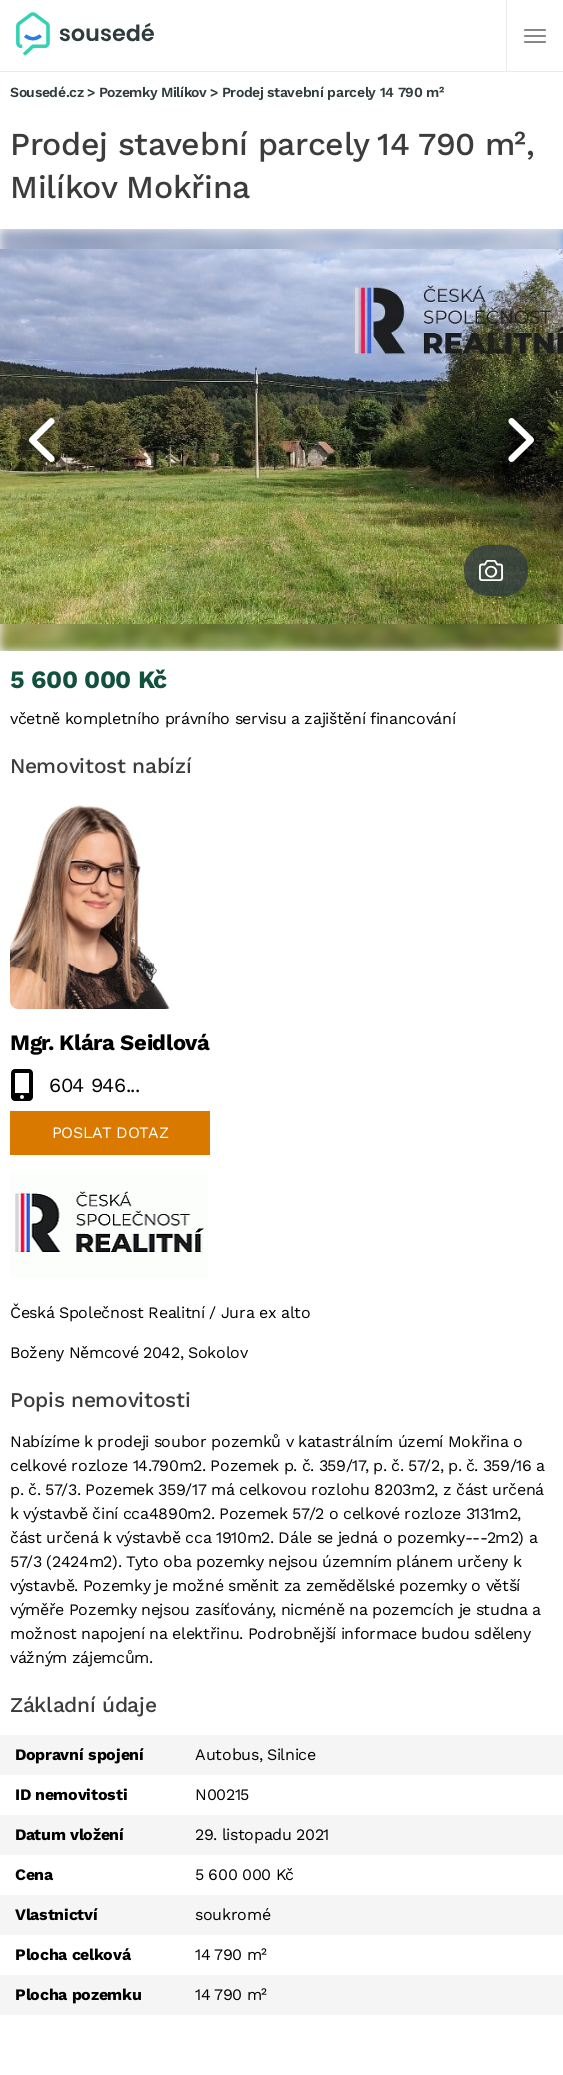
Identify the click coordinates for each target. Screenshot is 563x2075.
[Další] (535, 36)
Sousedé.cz (47, 92)
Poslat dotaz (110, 1132)
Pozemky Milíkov (153, 92)
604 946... (94, 1085)
